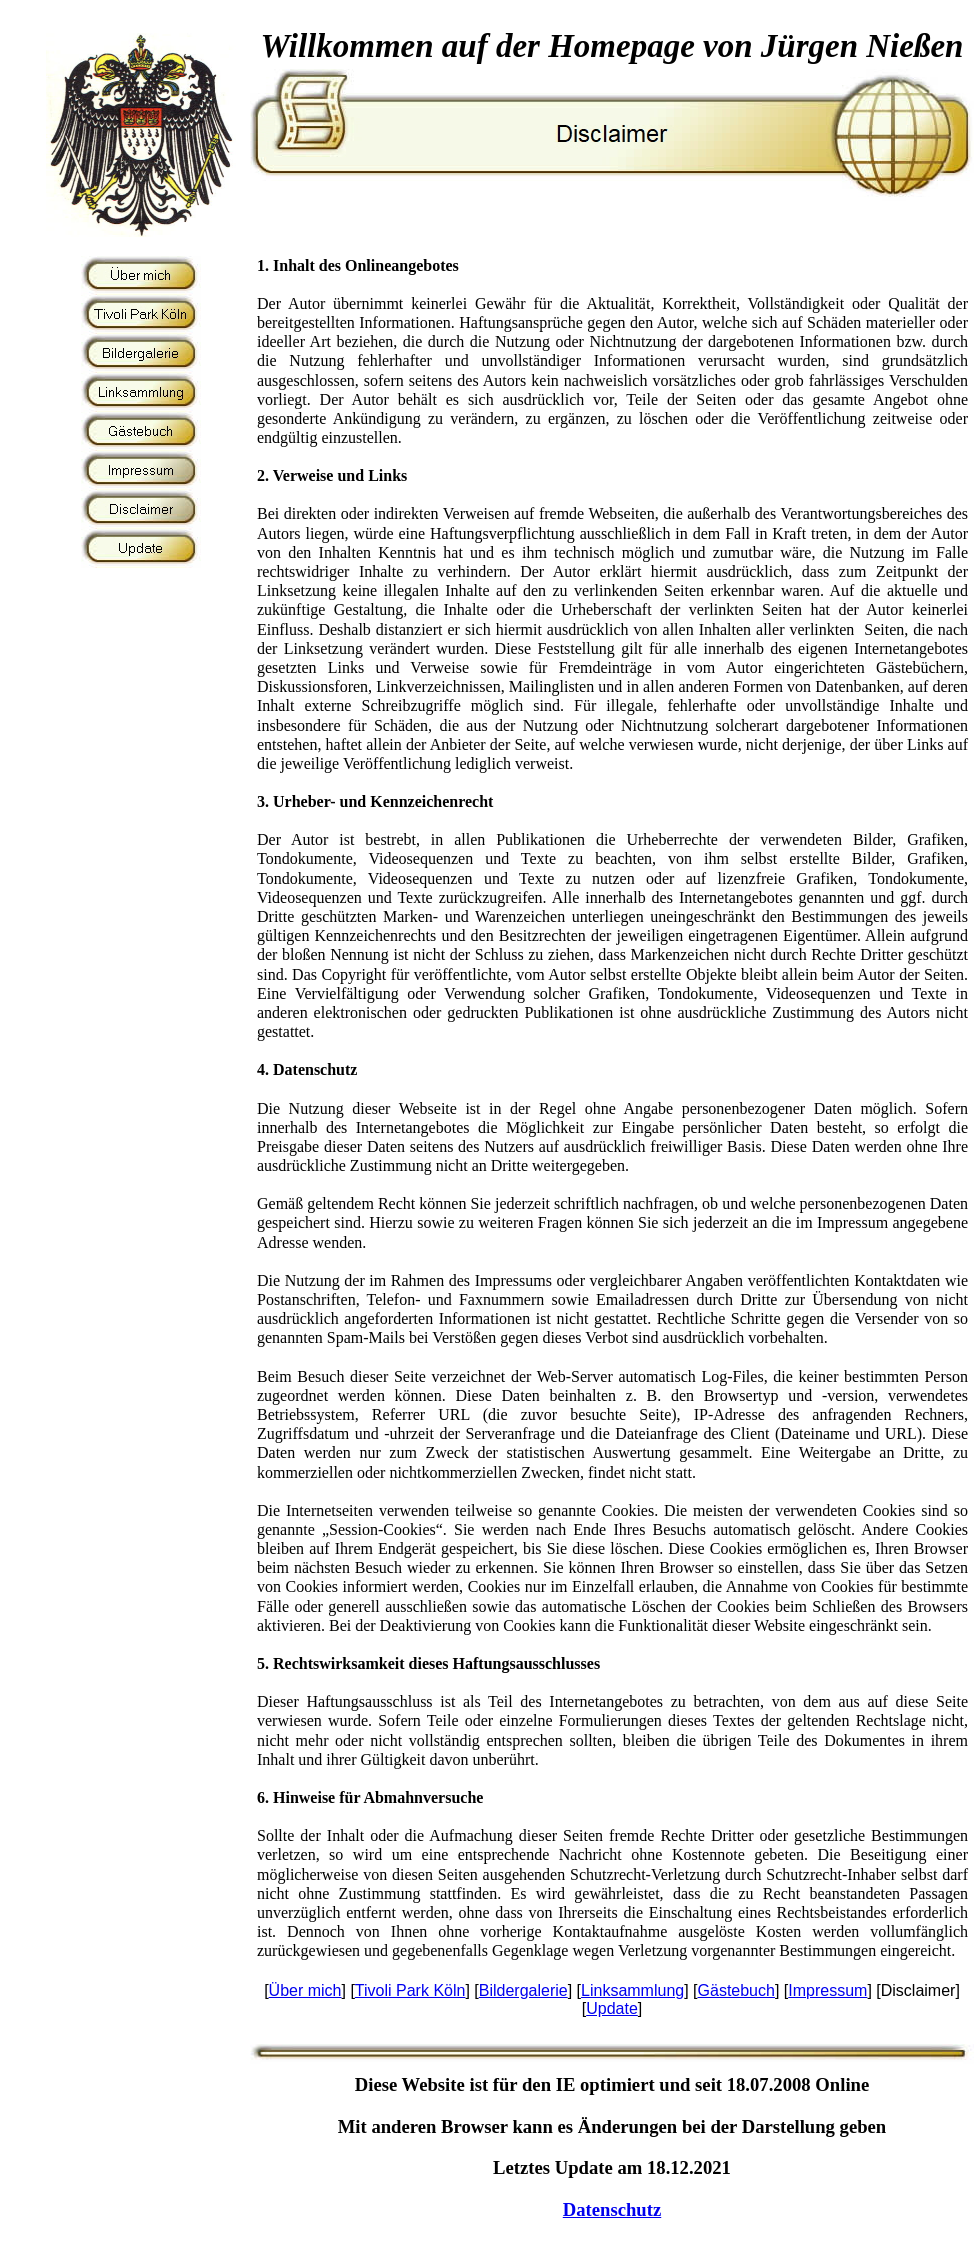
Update (612, 2008)
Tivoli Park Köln (410, 1990)
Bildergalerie (523, 1990)
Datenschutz (612, 2209)
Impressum (827, 1990)
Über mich (305, 1990)
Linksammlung (632, 1990)
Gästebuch (736, 1990)
